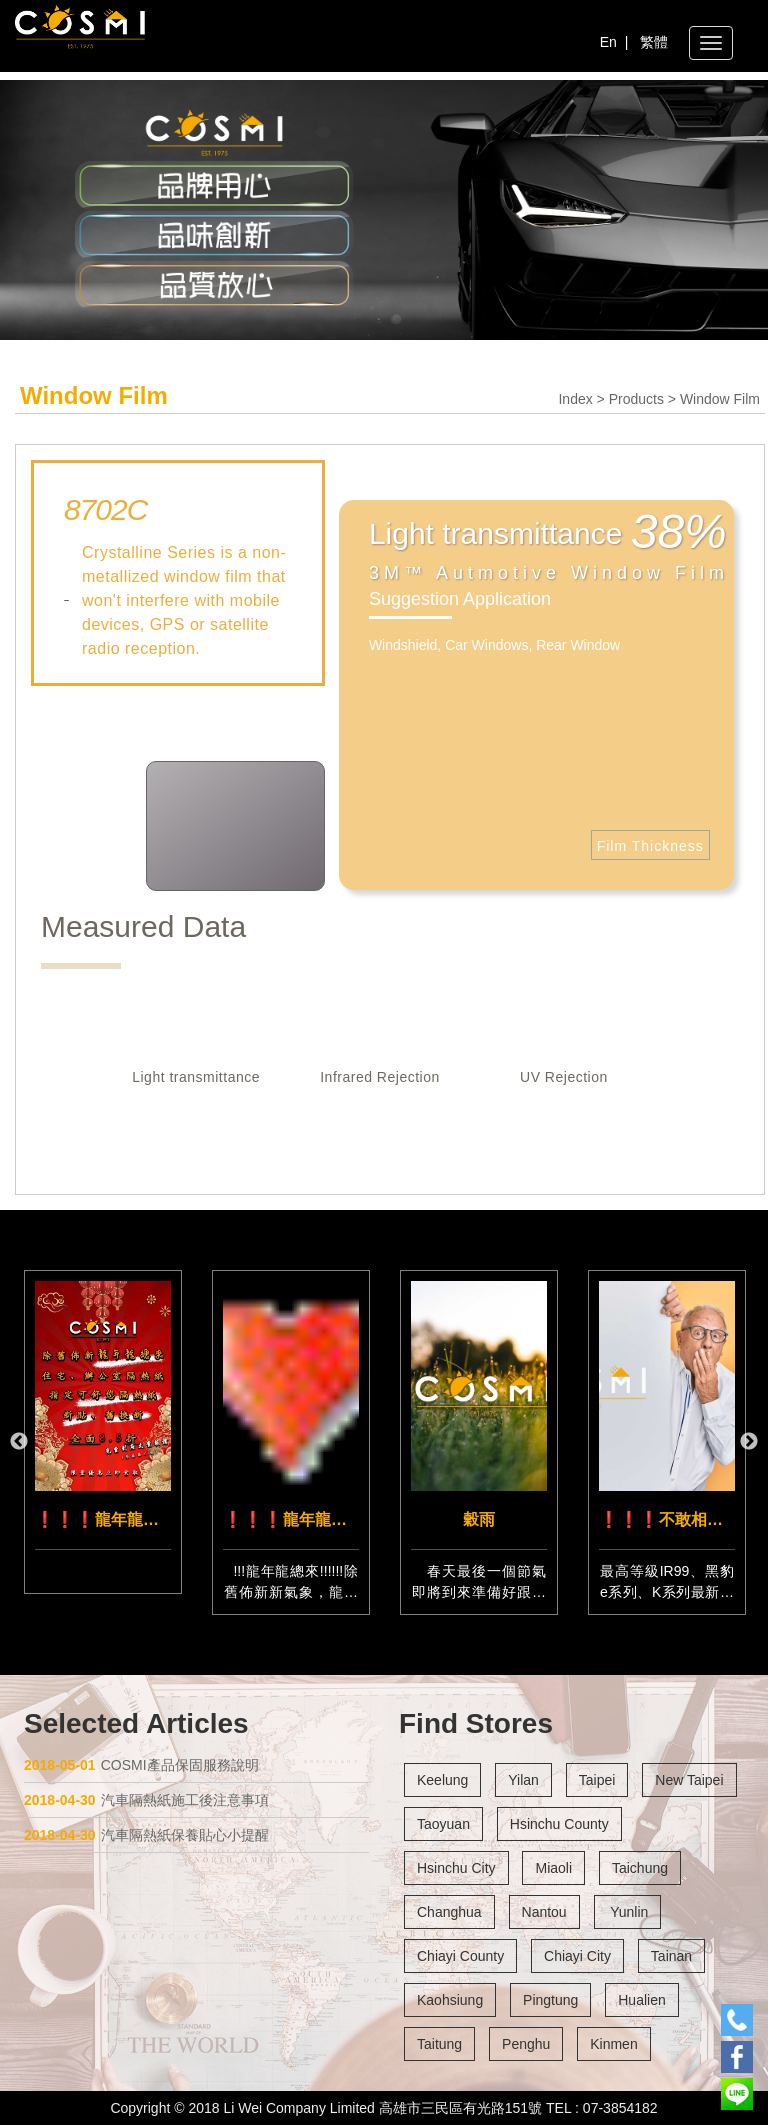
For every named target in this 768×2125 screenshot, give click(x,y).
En (608, 42)
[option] (103, 1432)
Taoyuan (443, 1824)
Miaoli (553, 1868)
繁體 (654, 42)
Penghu (526, 2044)
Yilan (523, 1780)
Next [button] (749, 1442)
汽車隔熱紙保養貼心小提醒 (146, 1835)
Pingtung (550, 2000)
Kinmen (613, 2044)
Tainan (671, 1956)
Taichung (640, 1868)
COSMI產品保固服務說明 (141, 1765)
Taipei (597, 1780)
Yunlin (628, 1912)
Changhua (449, 1912)
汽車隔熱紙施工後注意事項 (146, 1800)
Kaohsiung (450, 2000)
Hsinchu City (456, 1868)
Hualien (641, 2000)
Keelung (442, 1780)
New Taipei (689, 1780)
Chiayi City (577, 1956)
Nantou (544, 1912)
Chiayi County (460, 1956)
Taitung (439, 2044)
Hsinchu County (559, 1824)
